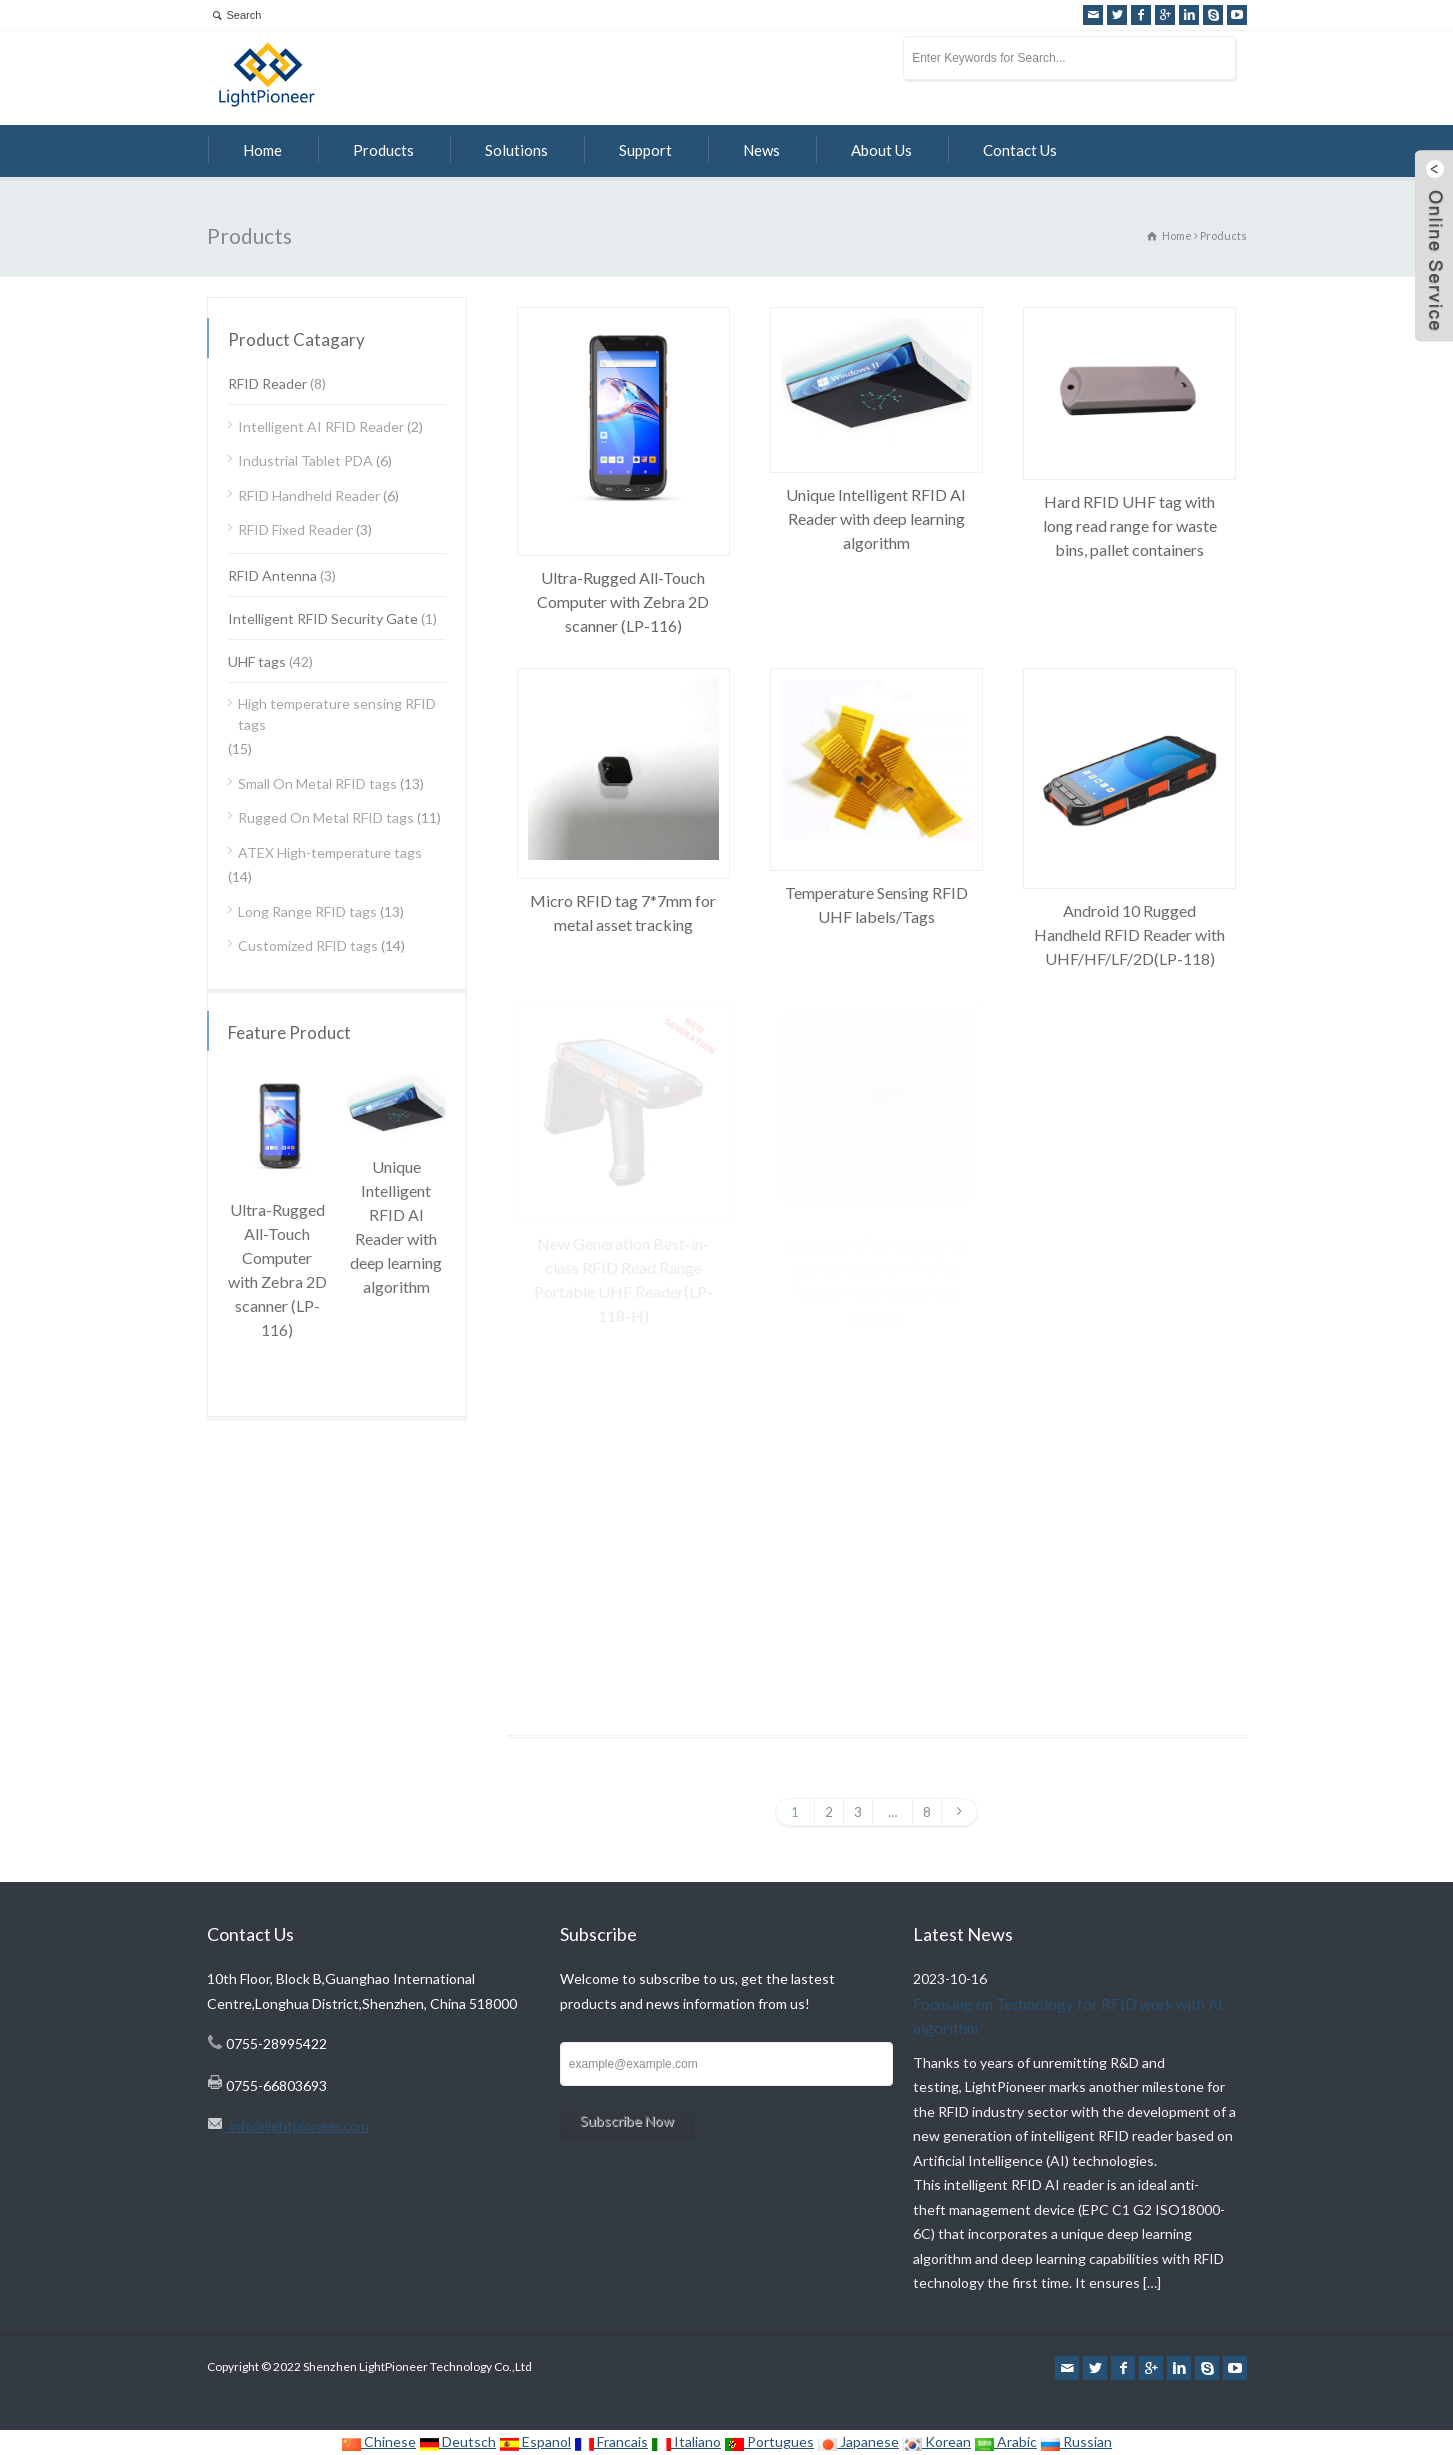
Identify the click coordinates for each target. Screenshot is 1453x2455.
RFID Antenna (272, 575)
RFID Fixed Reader (295, 529)
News (761, 150)
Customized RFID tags (308, 945)
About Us (881, 150)
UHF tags (257, 661)
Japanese (858, 2441)
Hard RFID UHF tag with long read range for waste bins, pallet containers (1130, 525)
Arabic (1005, 2441)
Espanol (535, 2441)
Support (645, 150)
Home (262, 150)
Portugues (769, 2441)
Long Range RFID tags (307, 911)
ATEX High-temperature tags (330, 852)
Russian (1076, 2441)
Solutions (516, 150)
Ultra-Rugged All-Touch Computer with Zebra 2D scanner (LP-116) (623, 601)
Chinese (378, 2441)
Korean (936, 2441)
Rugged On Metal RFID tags (326, 817)
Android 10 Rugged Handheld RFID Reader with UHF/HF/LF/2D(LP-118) (1129, 934)
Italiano (686, 2441)
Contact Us (1020, 150)
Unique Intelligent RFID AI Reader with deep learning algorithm (876, 518)
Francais (611, 2441)
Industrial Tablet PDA (305, 460)
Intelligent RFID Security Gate (323, 618)
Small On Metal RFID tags (317, 783)
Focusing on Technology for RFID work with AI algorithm (1068, 2016)
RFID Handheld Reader (309, 495)
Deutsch (457, 2441)
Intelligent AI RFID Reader (321, 426)
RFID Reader (267, 383)
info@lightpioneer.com (296, 2125)
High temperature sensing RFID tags (337, 714)
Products (383, 150)
